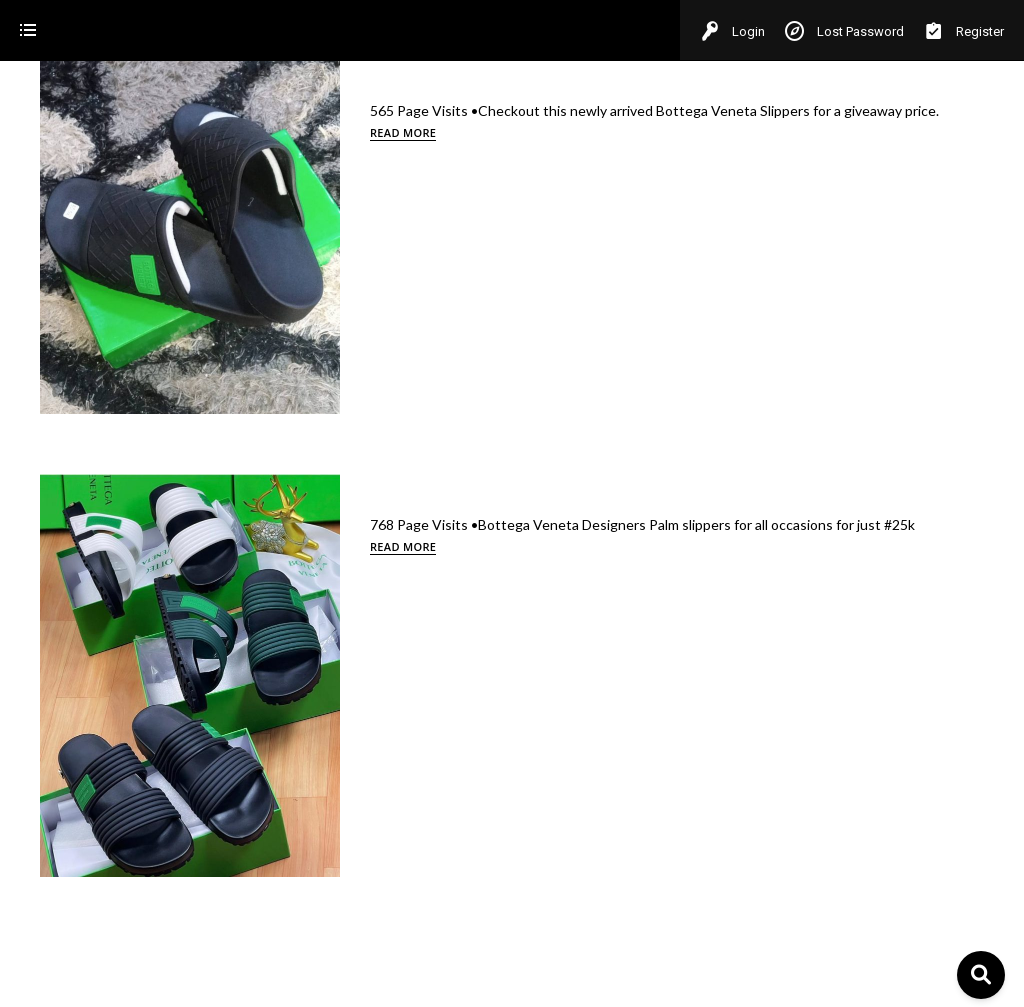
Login (732, 31)
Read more (884, 132)
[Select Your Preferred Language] (136, 937)
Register (964, 31)
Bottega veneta (67, 190)
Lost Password (844, 31)
